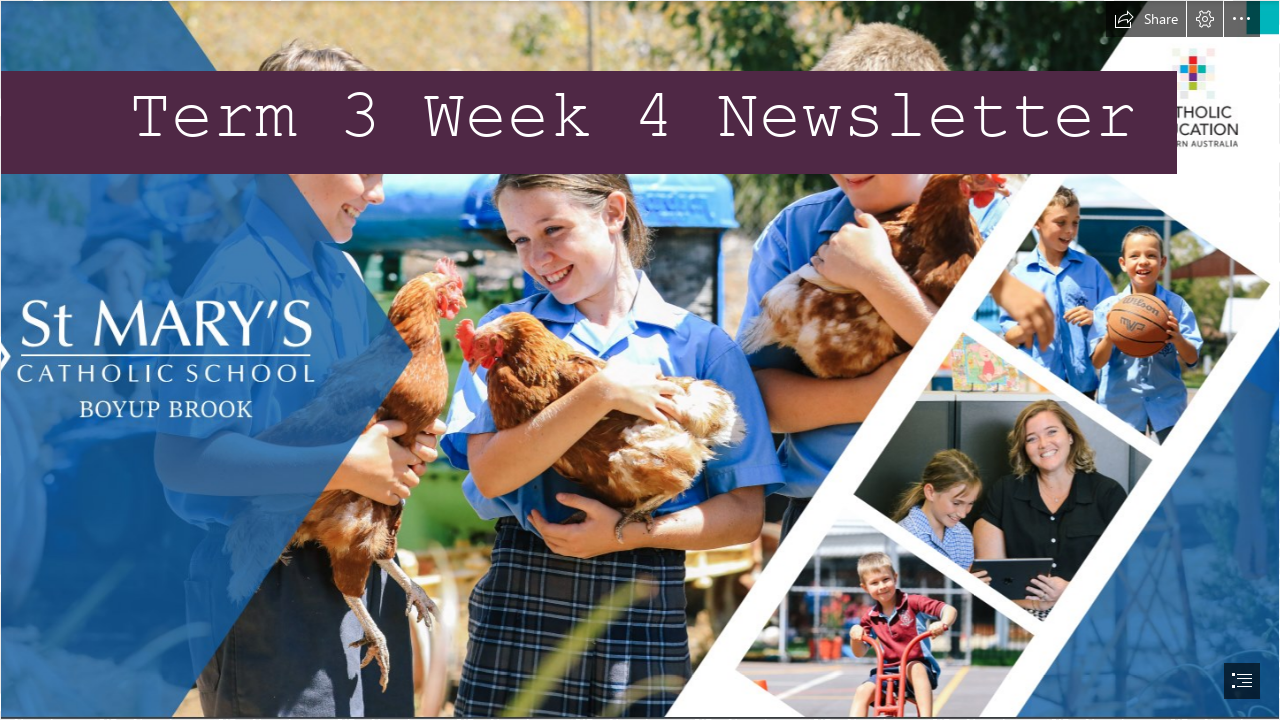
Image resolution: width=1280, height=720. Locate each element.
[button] (1146, 19)
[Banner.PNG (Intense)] (640, 360)
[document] (640, 360)
